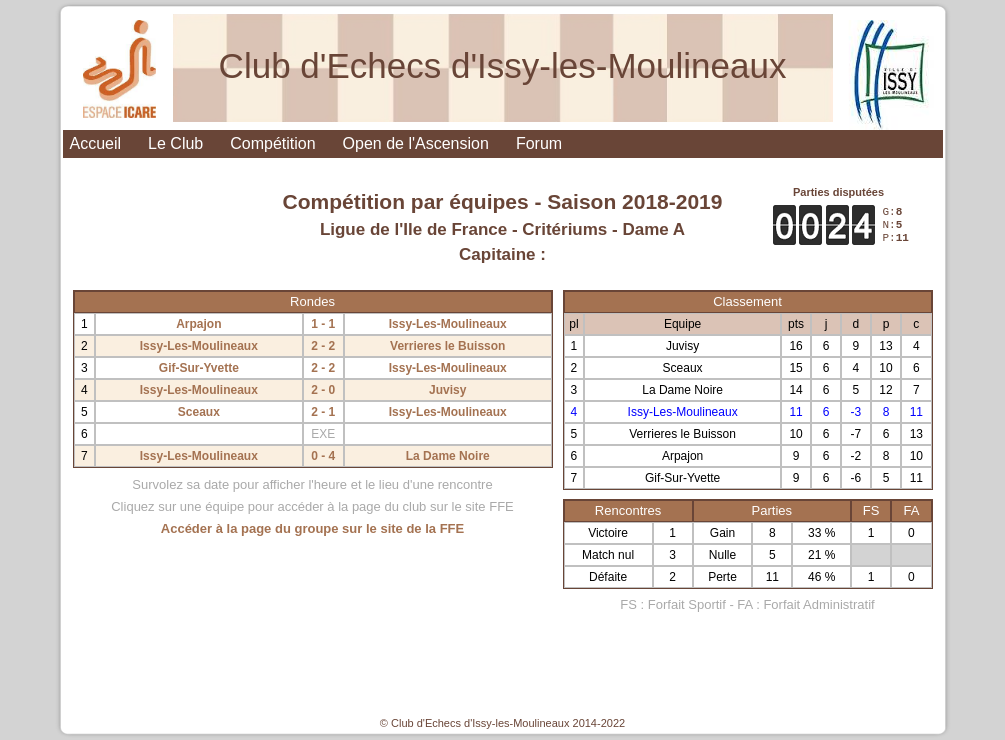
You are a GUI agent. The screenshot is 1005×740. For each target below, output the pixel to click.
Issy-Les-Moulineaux (448, 324)
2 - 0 (323, 390)
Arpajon (198, 324)
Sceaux (199, 412)
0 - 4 (323, 456)
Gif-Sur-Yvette (199, 368)
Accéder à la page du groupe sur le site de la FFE (312, 528)
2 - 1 (323, 412)
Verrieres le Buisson (447, 346)
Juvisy (447, 390)
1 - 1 (323, 324)
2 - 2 (323, 346)
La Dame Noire (448, 456)
